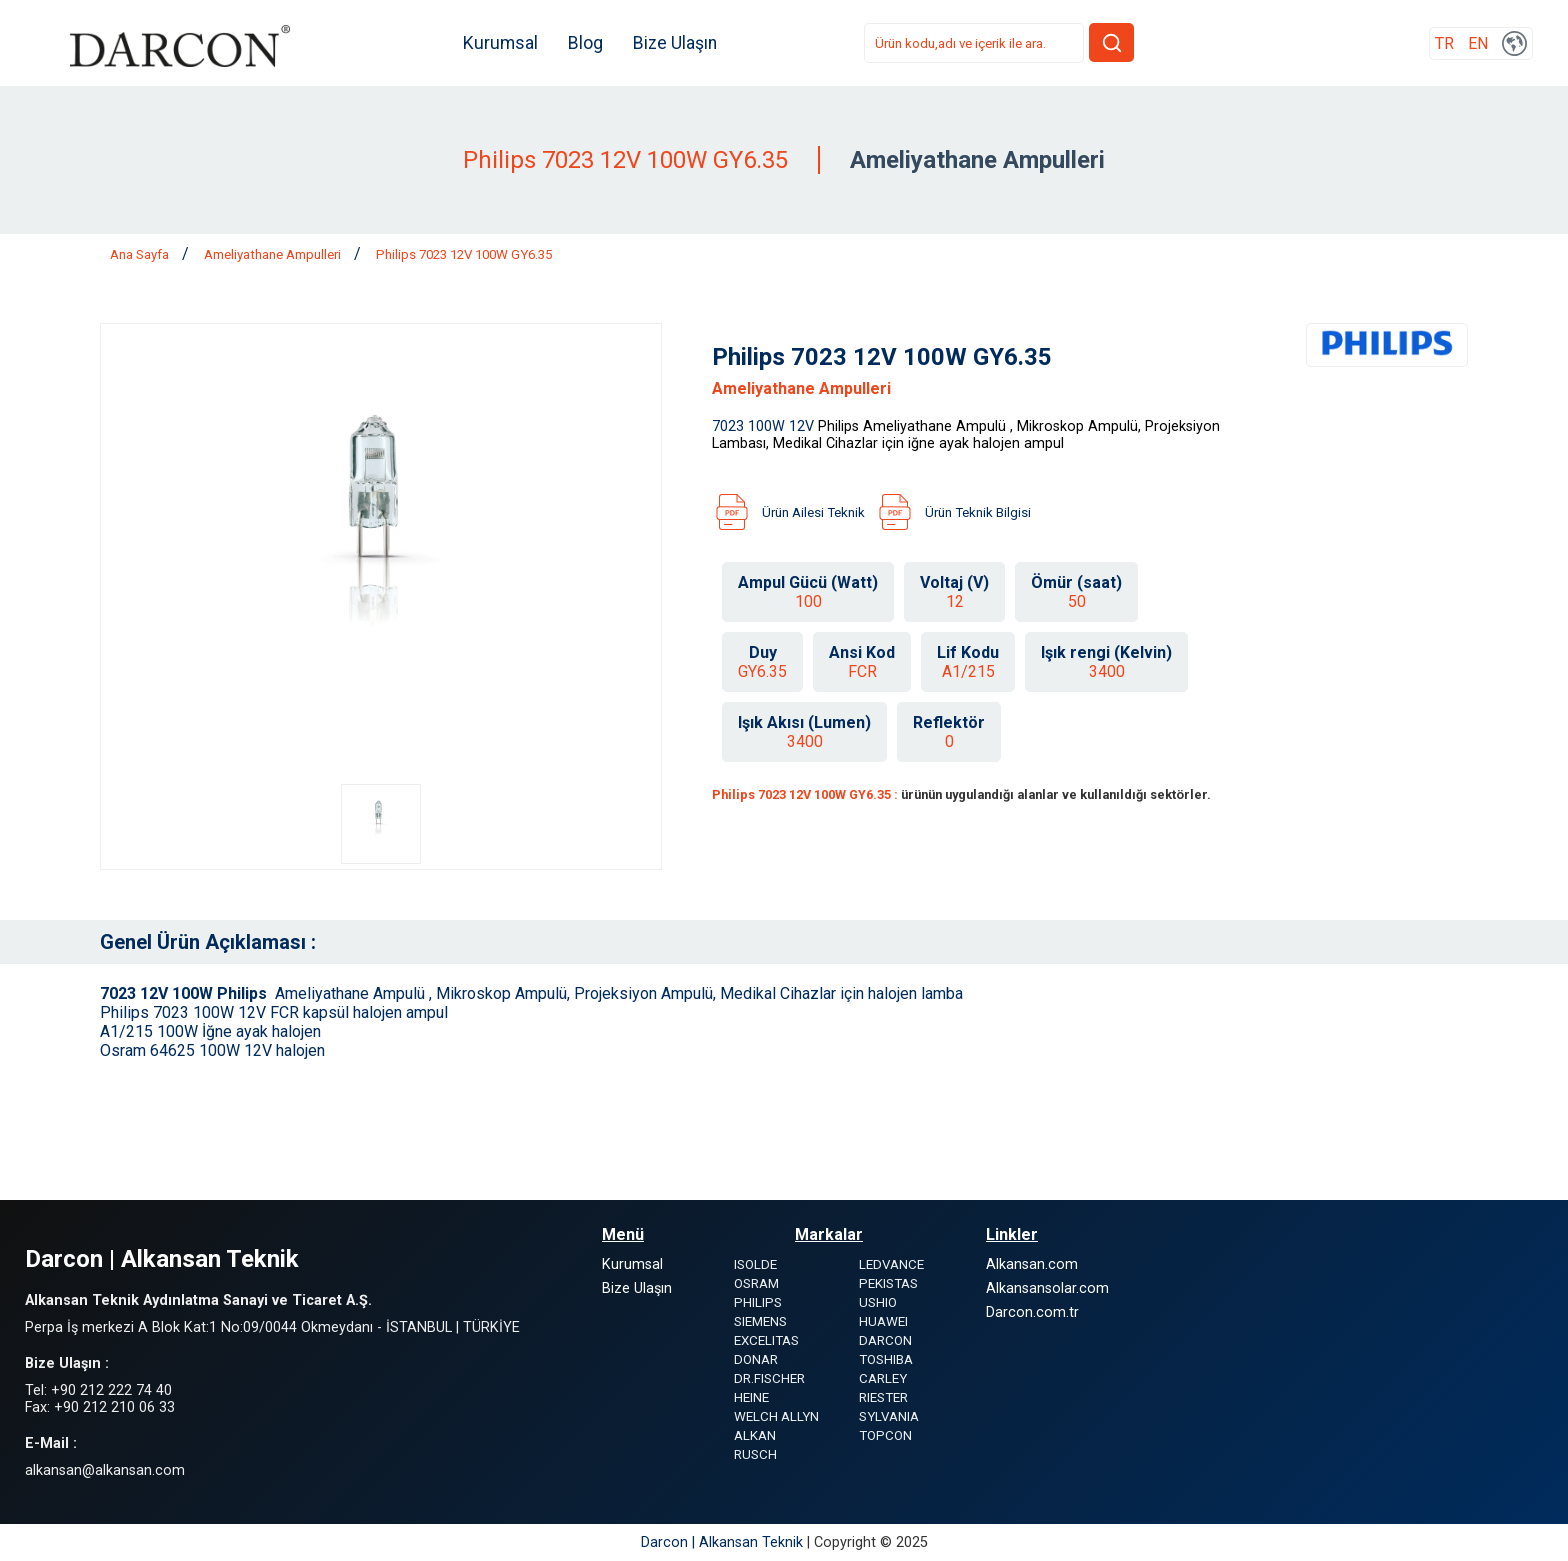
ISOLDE (755, 1264)
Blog (585, 43)
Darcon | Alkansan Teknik (724, 1542)
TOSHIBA (886, 1359)
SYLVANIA (889, 1416)
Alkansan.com (1032, 1264)
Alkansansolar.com (1047, 1288)
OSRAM (756, 1283)
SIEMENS (760, 1321)
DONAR (756, 1359)
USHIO (878, 1302)
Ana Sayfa (141, 254)
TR (1444, 43)
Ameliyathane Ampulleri (274, 254)
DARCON (885, 1340)
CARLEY (883, 1378)
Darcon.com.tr (1032, 1312)
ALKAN (755, 1435)
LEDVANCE (891, 1264)
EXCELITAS (766, 1340)
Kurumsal (500, 43)
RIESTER (883, 1397)
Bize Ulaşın (675, 43)
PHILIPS (758, 1302)
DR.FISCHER (769, 1378)
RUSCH (755, 1454)
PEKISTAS (888, 1283)
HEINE (751, 1397)
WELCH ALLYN (776, 1416)
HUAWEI (883, 1321)
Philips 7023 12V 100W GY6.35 (464, 254)
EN (1478, 43)
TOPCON (885, 1435)
